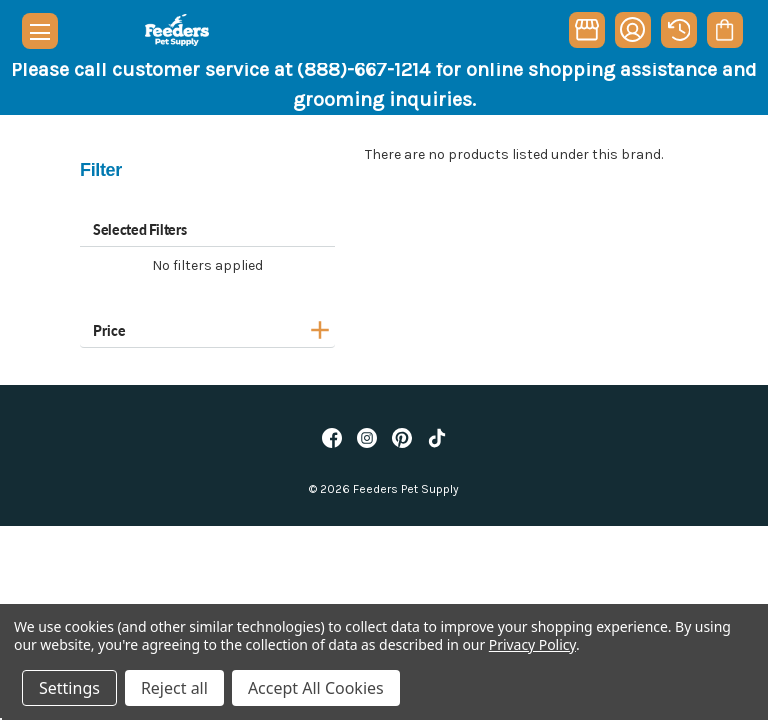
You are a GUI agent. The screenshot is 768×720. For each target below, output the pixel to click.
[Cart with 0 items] (724, 30)
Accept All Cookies (316, 688)
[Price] (207, 327)
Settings (69, 688)
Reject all (174, 688)
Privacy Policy (532, 644)
